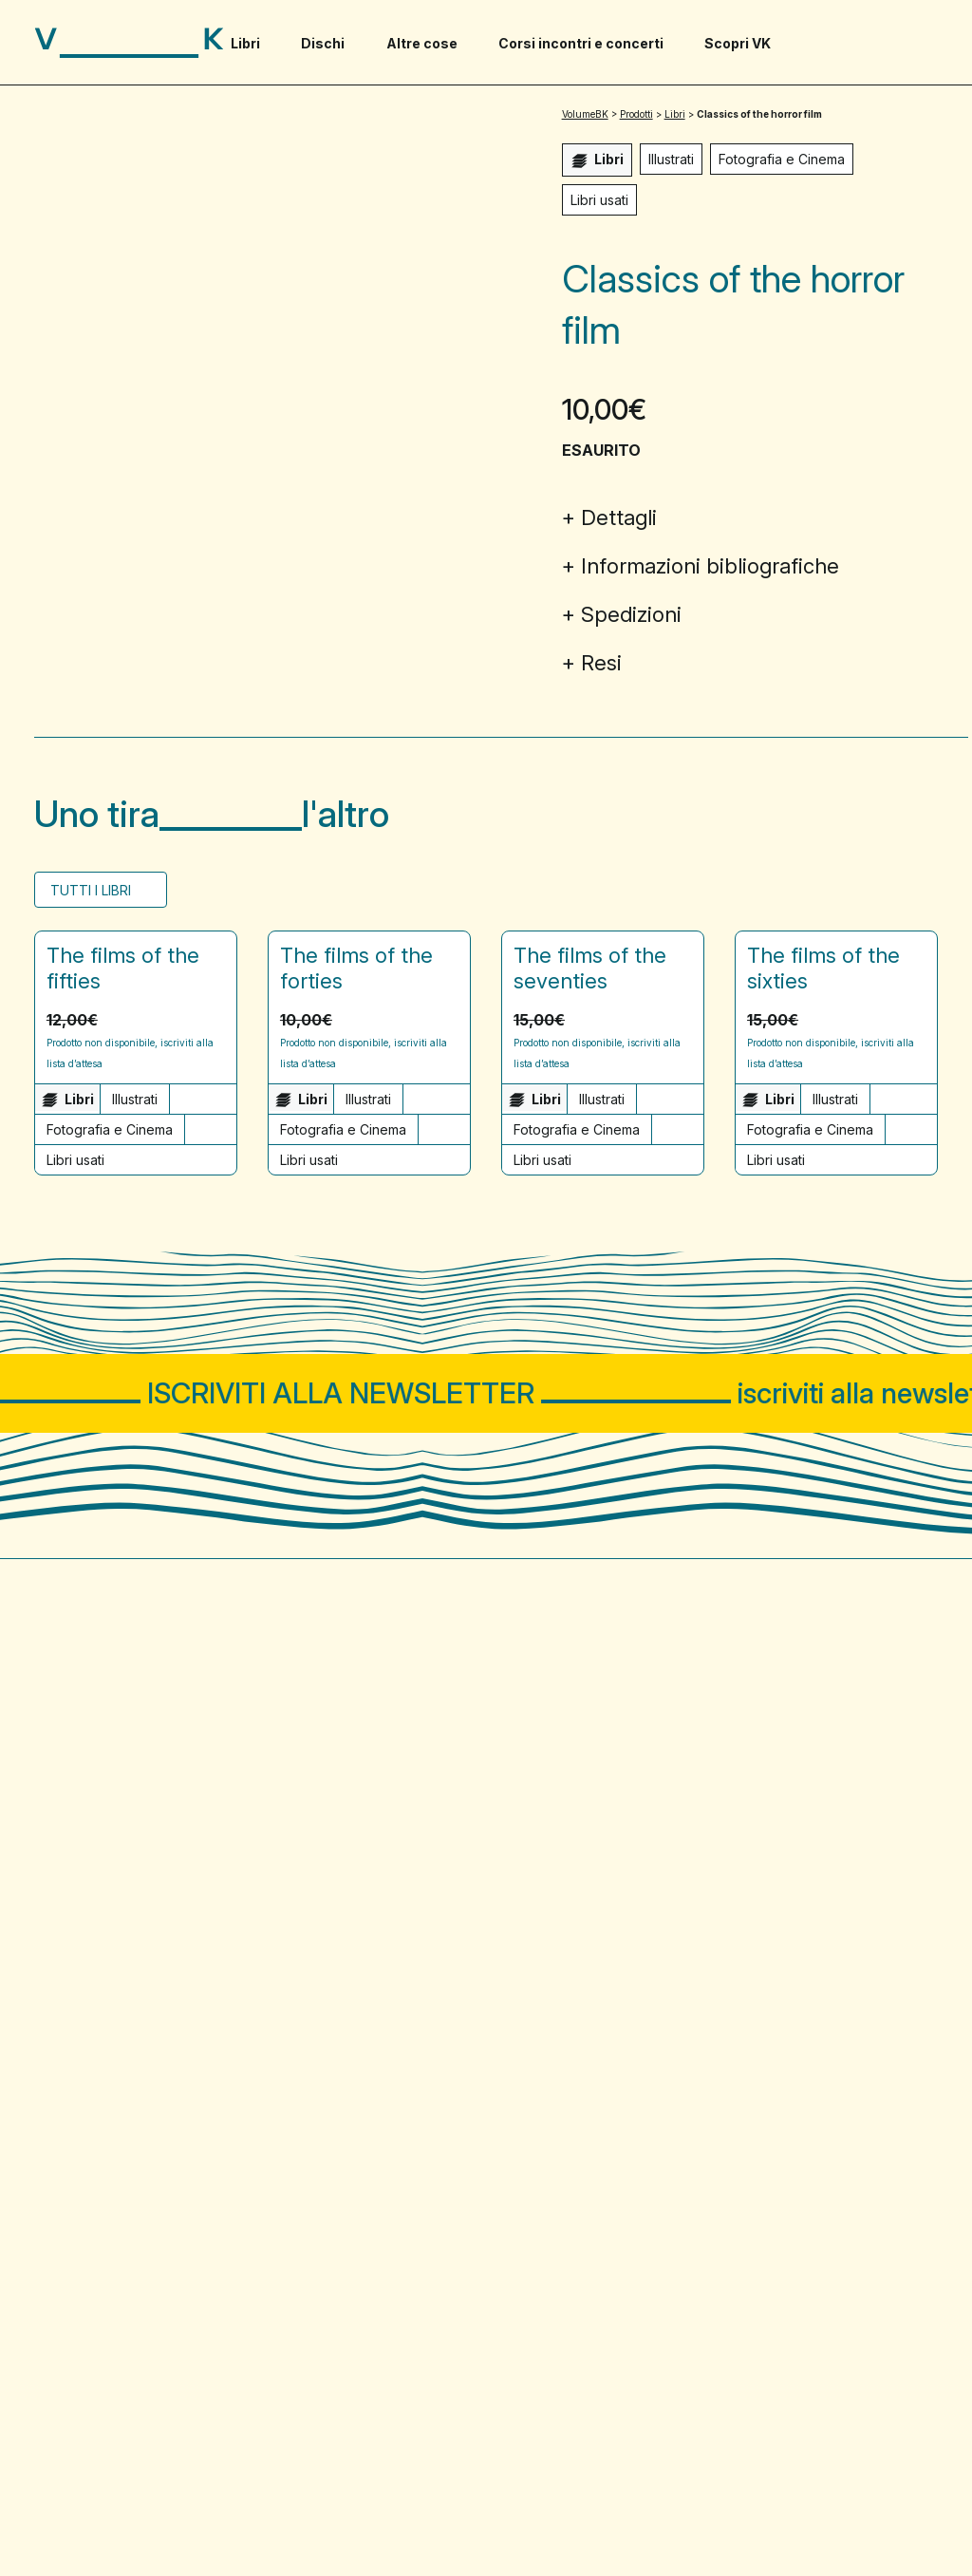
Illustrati (671, 159)
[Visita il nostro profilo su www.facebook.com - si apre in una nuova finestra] (869, 1979)
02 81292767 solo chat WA (129, 2074)
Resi (601, 662)
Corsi (511, 1829)
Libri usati (599, 200)
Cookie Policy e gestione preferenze (252, 2511)
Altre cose (422, 43)
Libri (245, 43)
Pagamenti (539, 2198)
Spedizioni (631, 614)
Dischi (323, 43)
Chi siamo (69, 2157)
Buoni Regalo (315, 2198)
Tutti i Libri (92, 890)
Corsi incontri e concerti (581, 43)
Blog (50, 2238)
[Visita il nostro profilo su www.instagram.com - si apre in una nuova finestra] (922, 1979)
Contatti (529, 2157)
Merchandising (320, 2157)
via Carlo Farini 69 (96, 2032)
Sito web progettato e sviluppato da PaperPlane (786, 2493)
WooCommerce (889, 2511)
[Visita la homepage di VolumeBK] (129, 42)
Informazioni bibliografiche (710, 566)
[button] (215, 1018)
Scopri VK (737, 43)
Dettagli (619, 517)
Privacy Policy (78, 2511)
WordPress (789, 2511)
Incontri (644, 1829)
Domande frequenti (104, 2198)
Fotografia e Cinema (782, 159)
